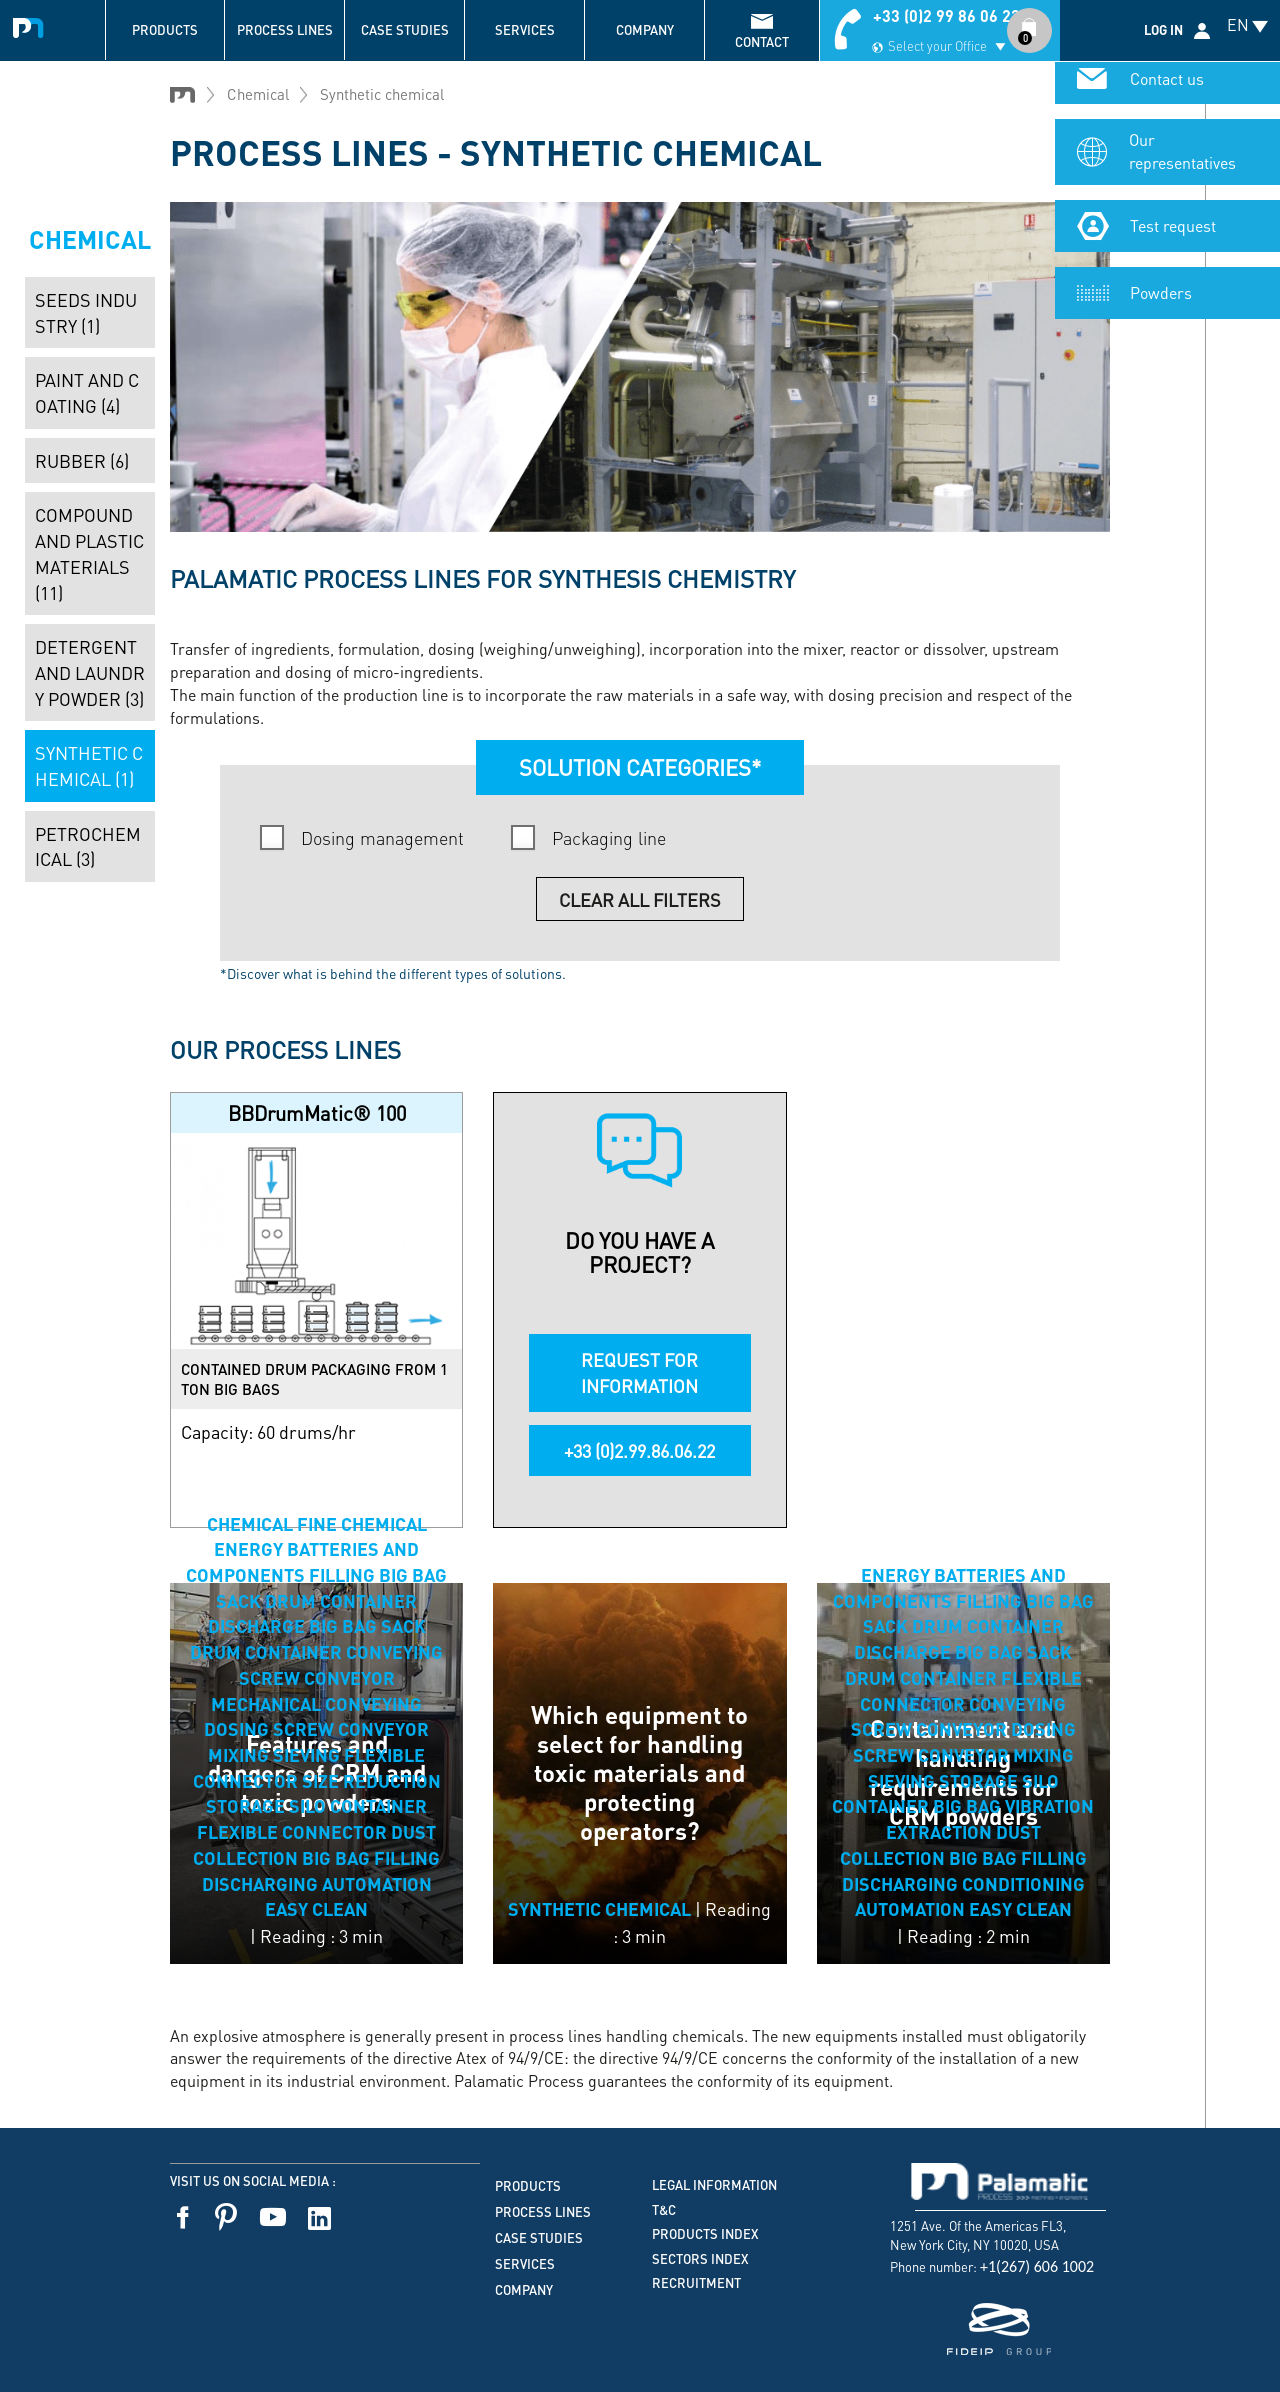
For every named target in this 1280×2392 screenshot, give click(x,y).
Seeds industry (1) (86, 312)
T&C (664, 2210)
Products (165, 30)
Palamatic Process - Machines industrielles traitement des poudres (32, 25)
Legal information (714, 2185)
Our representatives (1182, 158)
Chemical (258, 94)
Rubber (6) (82, 460)
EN (1238, 24)
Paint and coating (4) (87, 392)
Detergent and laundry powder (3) (90, 672)
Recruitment (696, 2283)
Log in (1163, 30)
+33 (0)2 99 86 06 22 (946, 15)
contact (762, 42)
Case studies (405, 30)
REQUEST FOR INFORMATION (639, 1372)
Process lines (285, 30)
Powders (1161, 298)
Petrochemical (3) (88, 846)
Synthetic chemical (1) (89, 765)
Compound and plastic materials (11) (89, 553)
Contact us (1167, 85)
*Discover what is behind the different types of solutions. (393, 973)
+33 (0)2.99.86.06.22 (639, 1450)
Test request (1173, 231)
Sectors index (700, 2259)
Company (645, 30)
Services (525, 30)
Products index (705, 2234)
